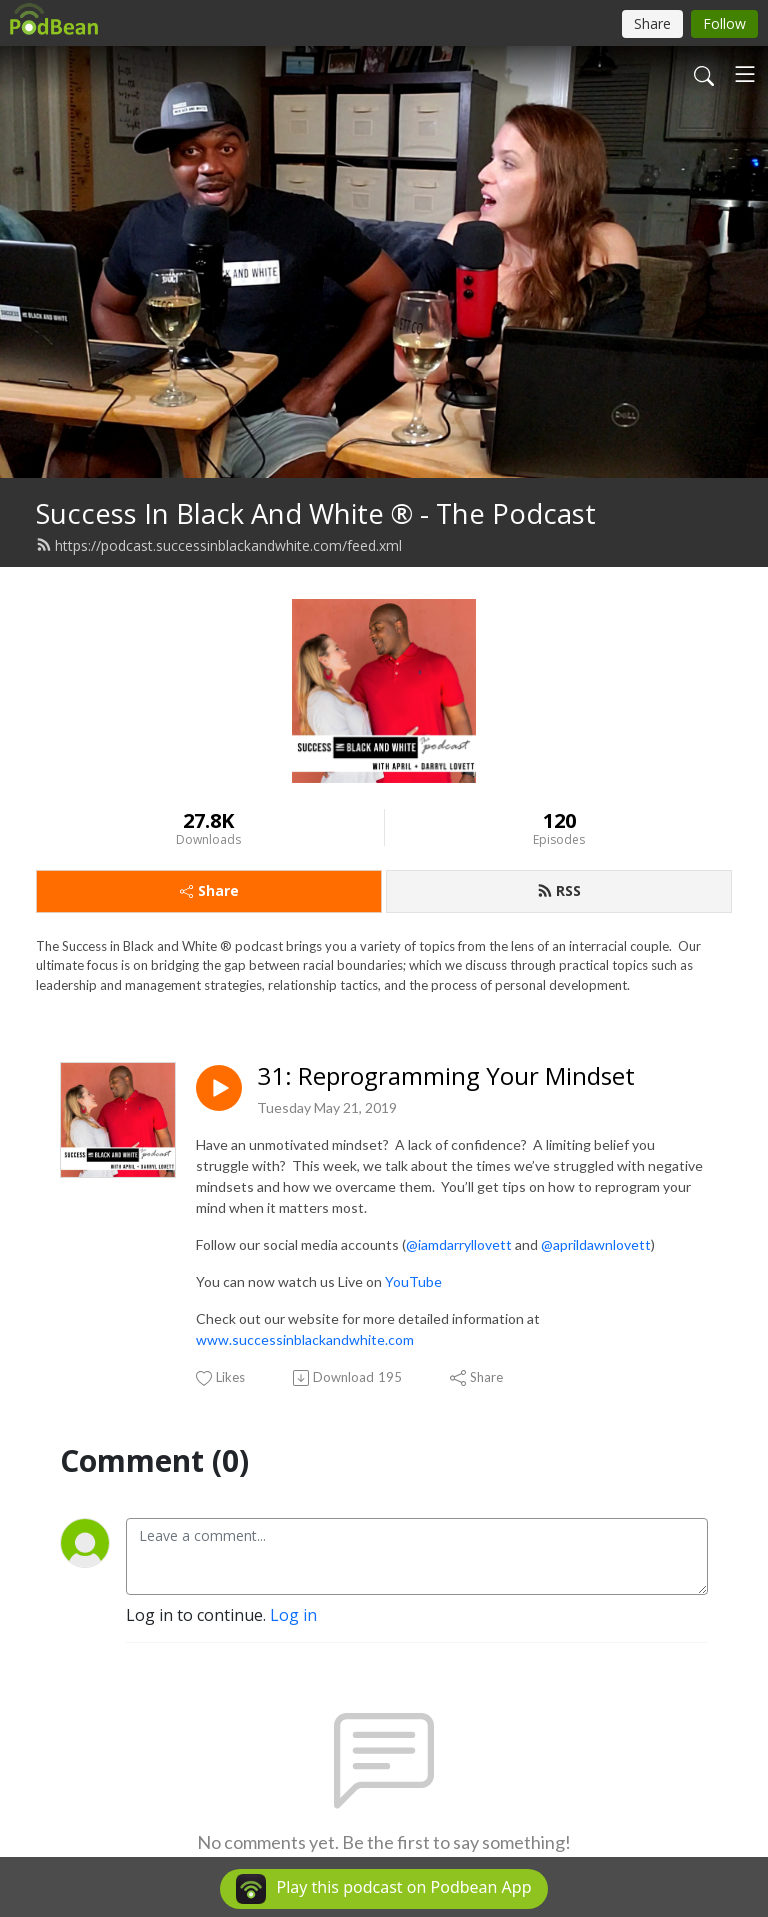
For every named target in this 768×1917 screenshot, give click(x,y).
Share (209, 890)
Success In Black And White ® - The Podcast (316, 513)
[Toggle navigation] (745, 74)
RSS (559, 890)
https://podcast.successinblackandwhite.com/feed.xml (219, 545)
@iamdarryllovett (459, 1244)
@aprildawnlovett (596, 1244)
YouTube (413, 1281)
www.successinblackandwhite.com (305, 1339)
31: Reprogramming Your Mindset (446, 1076)
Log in (293, 1615)
